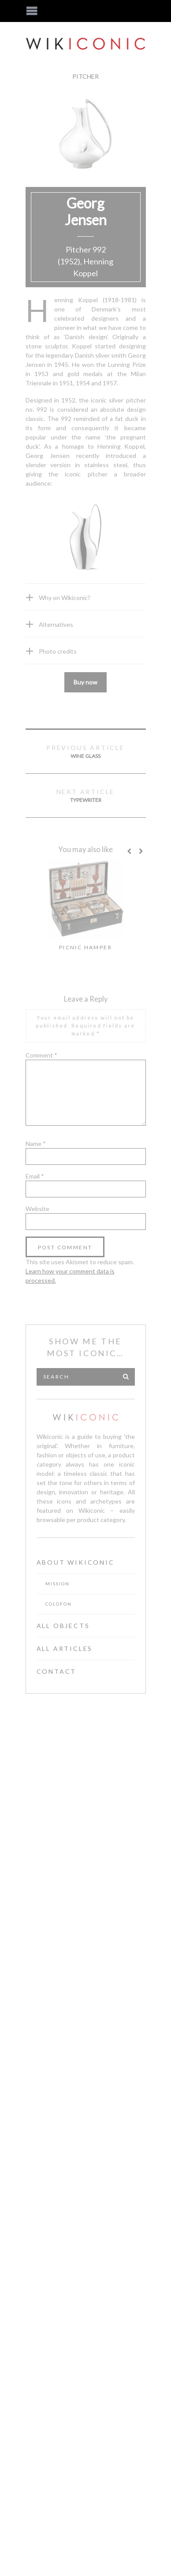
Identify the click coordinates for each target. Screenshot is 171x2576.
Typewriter (86, 795)
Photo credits (58, 651)
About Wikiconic (76, 1562)
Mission (57, 1583)
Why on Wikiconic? (64, 597)
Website (37, 1208)
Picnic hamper (85, 947)
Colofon (58, 1603)
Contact (57, 1671)
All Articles (65, 1648)
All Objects (63, 1625)
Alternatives (56, 624)
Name (36, 1143)
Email (35, 1176)
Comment (41, 1055)
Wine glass (86, 751)
